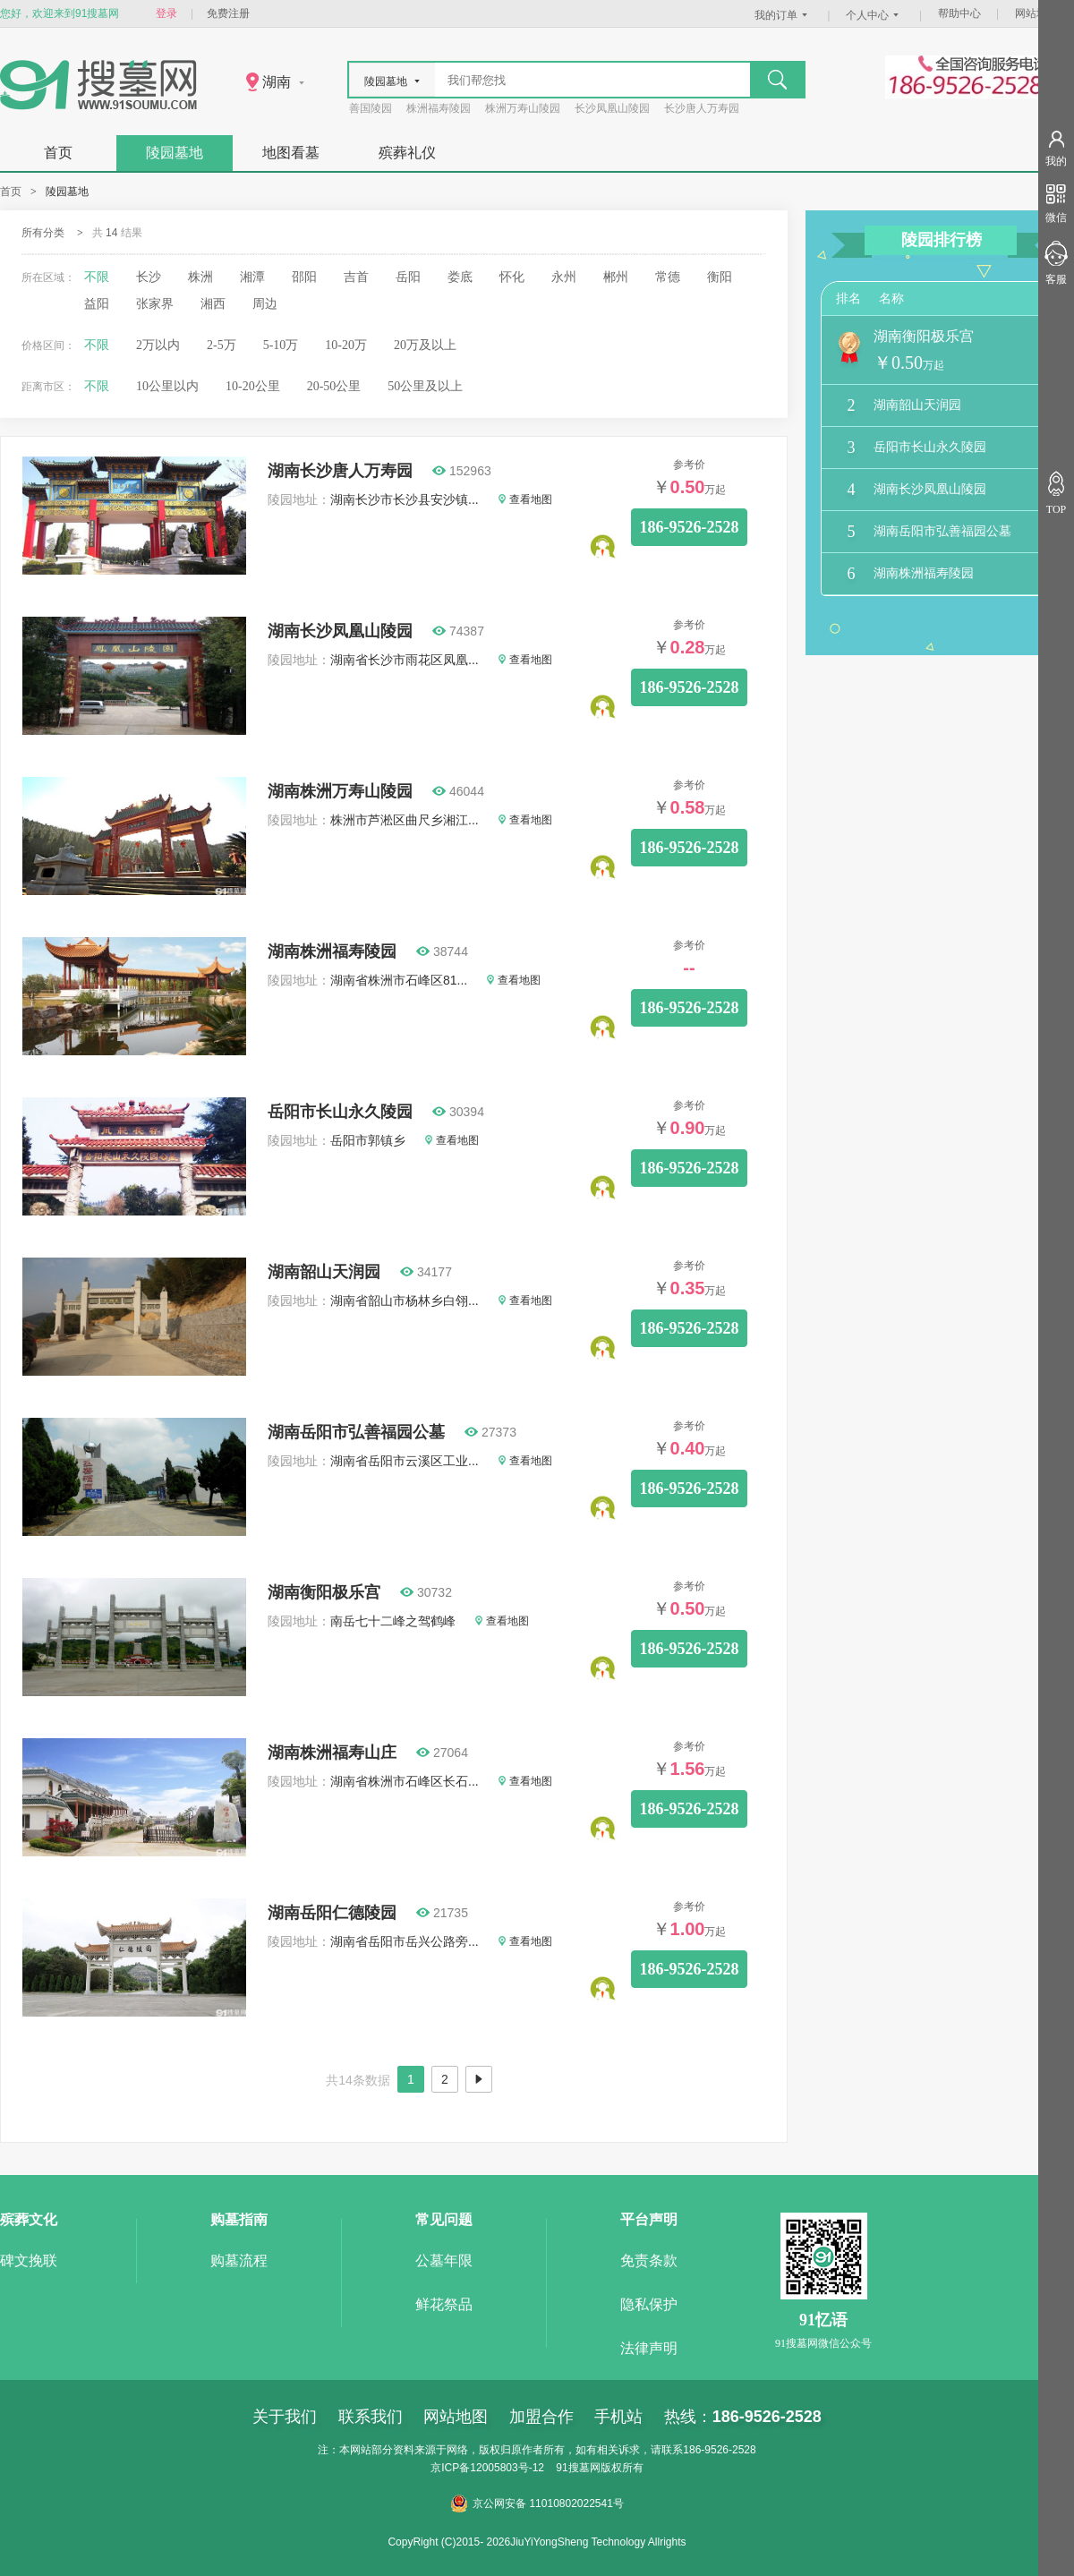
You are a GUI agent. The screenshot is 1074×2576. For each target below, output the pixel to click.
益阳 (96, 304)
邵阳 (304, 277)
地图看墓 (291, 152)
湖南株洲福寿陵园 (332, 951)
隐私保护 (649, 2304)
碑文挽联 (28, 2260)
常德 (667, 277)
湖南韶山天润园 (324, 1272)
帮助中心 (959, 13)
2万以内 (158, 345)
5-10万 (281, 345)
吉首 (356, 277)
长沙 (148, 277)
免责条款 (649, 2260)
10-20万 (346, 345)
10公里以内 (167, 386)
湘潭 (252, 277)
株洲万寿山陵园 (522, 108)
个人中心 (874, 15)
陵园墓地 (174, 152)
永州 (563, 277)
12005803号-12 (507, 2467)
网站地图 (1036, 13)
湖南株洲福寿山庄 (332, 1752)
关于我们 (284, 2417)
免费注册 (228, 13)
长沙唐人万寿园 (701, 108)
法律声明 (649, 2348)
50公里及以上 (425, 386)
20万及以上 (425, 345)
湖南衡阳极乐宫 (324, 1592)
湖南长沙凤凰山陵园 (340, 631)
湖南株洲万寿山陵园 (340, 791)
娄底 (460, 277)
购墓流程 (239, 2260)
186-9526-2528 (689, 527)
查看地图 (525, 499)
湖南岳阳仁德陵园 (332, 1913)
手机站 (618, 2417)
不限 (96, 277)
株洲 (200, 277)
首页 (58, 152)
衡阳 (719, 277)
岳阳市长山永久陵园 (340, 1112)
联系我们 (370, 2417)
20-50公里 (334, 386)
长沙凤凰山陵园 (612, 108)
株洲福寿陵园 (438, 108)
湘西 (213, 304)
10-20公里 (253, 386)
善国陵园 (370, 108)
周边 (264, 304)
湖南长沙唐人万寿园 (340, 471)
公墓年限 (444, 2260)
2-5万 (221, 345)
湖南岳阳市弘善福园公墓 (356, 1432)
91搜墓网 (578, 2467)
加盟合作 (541, 2417)
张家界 (155, 304)
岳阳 (408, 277)
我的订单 (783, 15)
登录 (166, 13)
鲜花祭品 (444, 2304)
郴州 (615, 277)
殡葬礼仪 (407, 152)
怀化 (511, 277)
